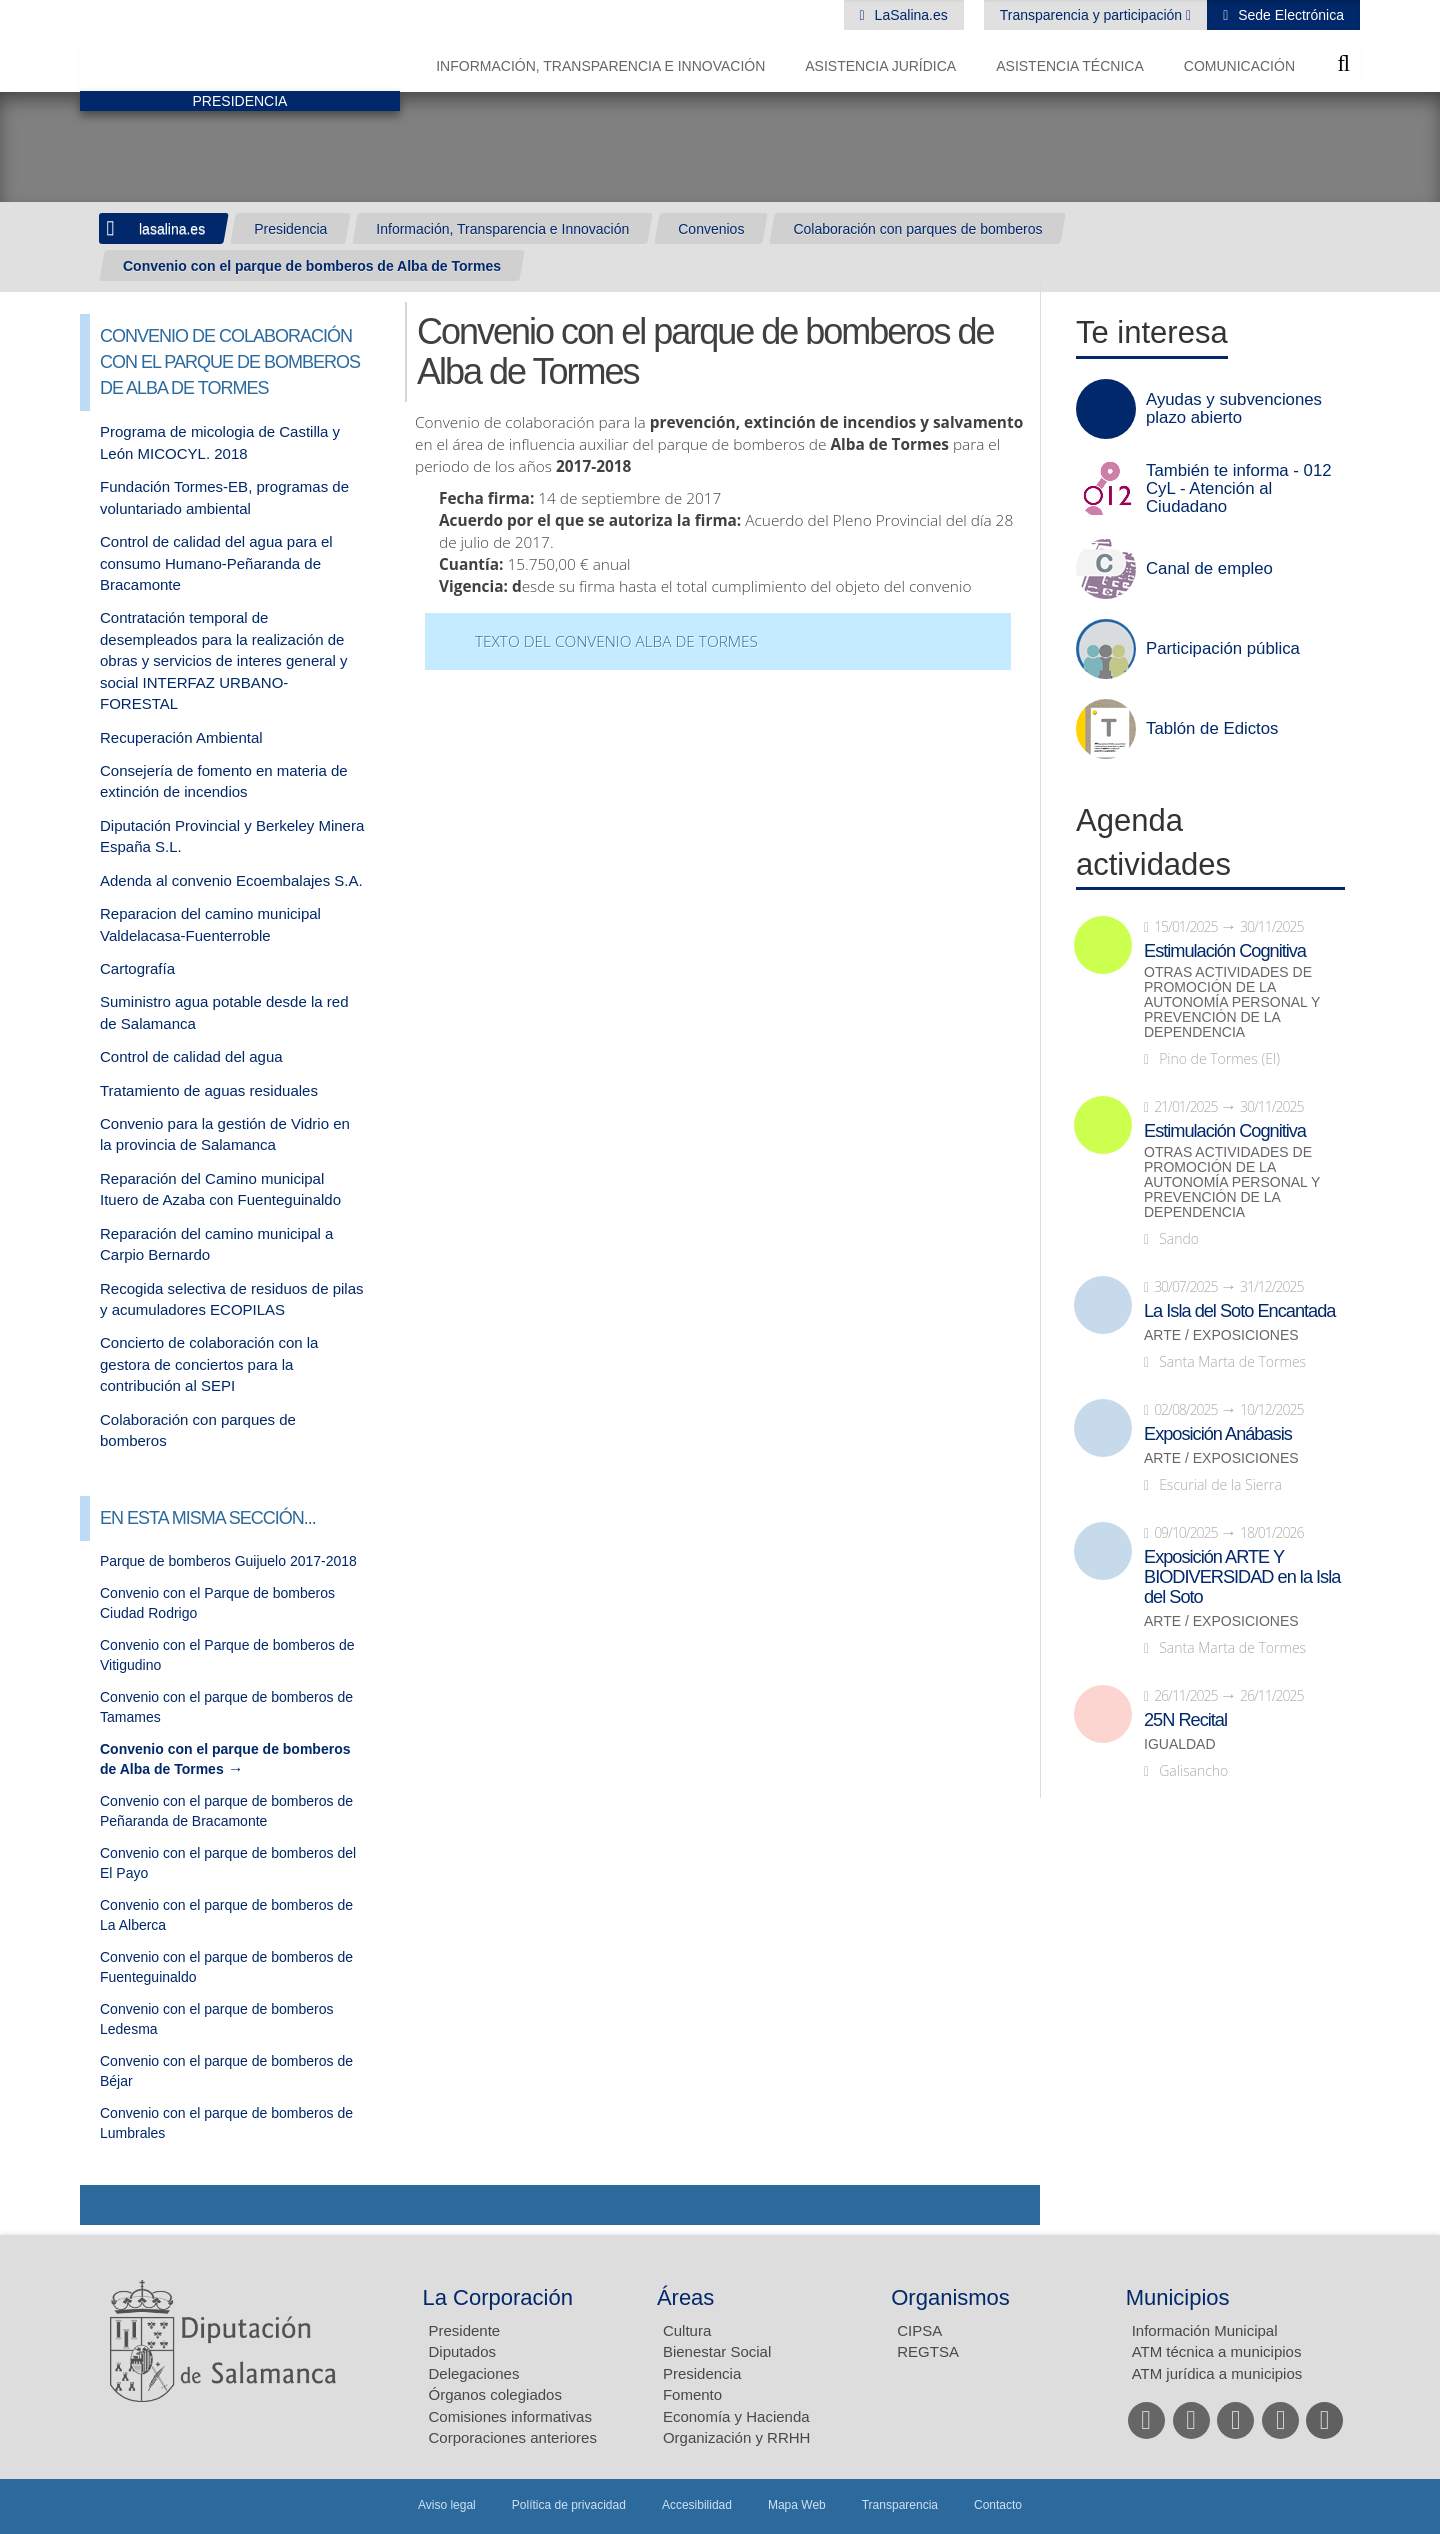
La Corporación (498, 2297)
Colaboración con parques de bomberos (917, 229)
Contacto (998, 2505)
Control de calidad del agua (191, 1056)
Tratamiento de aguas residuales (209, 1090)
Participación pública (1223, 649)
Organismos (950, 2297)
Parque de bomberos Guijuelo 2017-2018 (228, 1561)
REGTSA (928, 2351)
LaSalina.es (909, 15)
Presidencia (290, 229)
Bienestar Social (717, 2351)
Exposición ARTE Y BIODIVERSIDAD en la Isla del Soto (1242, 1577)
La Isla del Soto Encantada (1239, 1311)
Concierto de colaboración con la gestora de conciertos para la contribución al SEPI (209, 1364)
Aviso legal (447, 2505)
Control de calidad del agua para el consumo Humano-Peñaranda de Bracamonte (216, 563)
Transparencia (900, 2505)
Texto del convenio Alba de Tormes (616, 641)
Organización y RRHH (737, 2437)
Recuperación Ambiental (181, 737)
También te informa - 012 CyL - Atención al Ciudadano (1239, 489)
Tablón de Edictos (1212, 729)
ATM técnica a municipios (1217, 2351)
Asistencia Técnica (1070, 66)
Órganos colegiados (495, 2394)
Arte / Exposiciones (1221, 1335)
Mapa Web (797, 2505)
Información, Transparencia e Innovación (600, 66)
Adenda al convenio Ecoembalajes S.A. (231, 880)
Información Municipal (1205, 2330)
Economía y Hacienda (736, 2416)
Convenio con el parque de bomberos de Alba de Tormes (312, 266)
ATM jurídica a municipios (1217, 2373)
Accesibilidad (697, 2505)
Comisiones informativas (510, 2416)
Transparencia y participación (1093, 15)
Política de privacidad (569, 2505)
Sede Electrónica (1289, 15)
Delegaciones (474, 2373)
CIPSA (919, 2330)
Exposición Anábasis (1218, 1434)
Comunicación (1239, 66)
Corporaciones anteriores (513, 2437)
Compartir (105, 2205)
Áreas (685, 2297)
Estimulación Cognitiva (1225, 951)
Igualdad (1180, 1744)
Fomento (692, 2394)
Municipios (1178, 2297)
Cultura (687, 2330)
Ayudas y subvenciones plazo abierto (1234, 409)
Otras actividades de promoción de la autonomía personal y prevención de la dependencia (1232, 1002)
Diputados (463, 2351)
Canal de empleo (1209, 569)
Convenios (711, 229)
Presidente (465, 2330)
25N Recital (1185, 1720)
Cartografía (137, 968)
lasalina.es (172, 229)
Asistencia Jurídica (880, 66)
